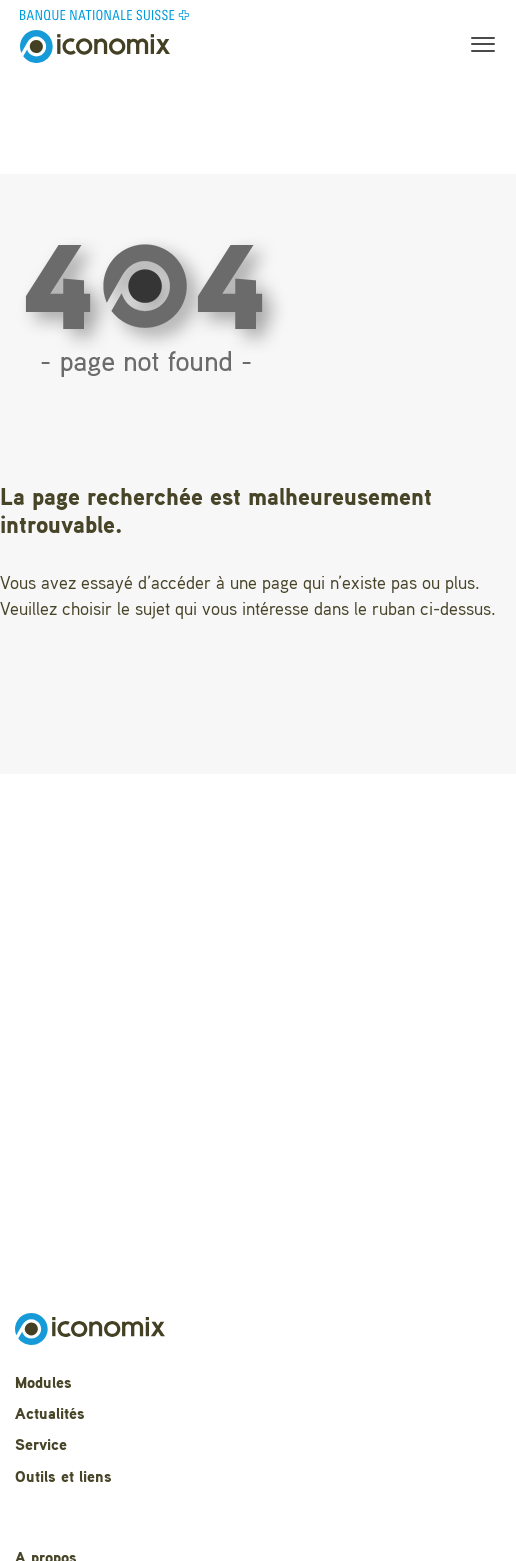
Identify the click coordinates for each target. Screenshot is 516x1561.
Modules (43, 1384)
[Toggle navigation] (477, 47)
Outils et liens (63, 1478)
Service (41, 1446)
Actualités (50, 1415)
